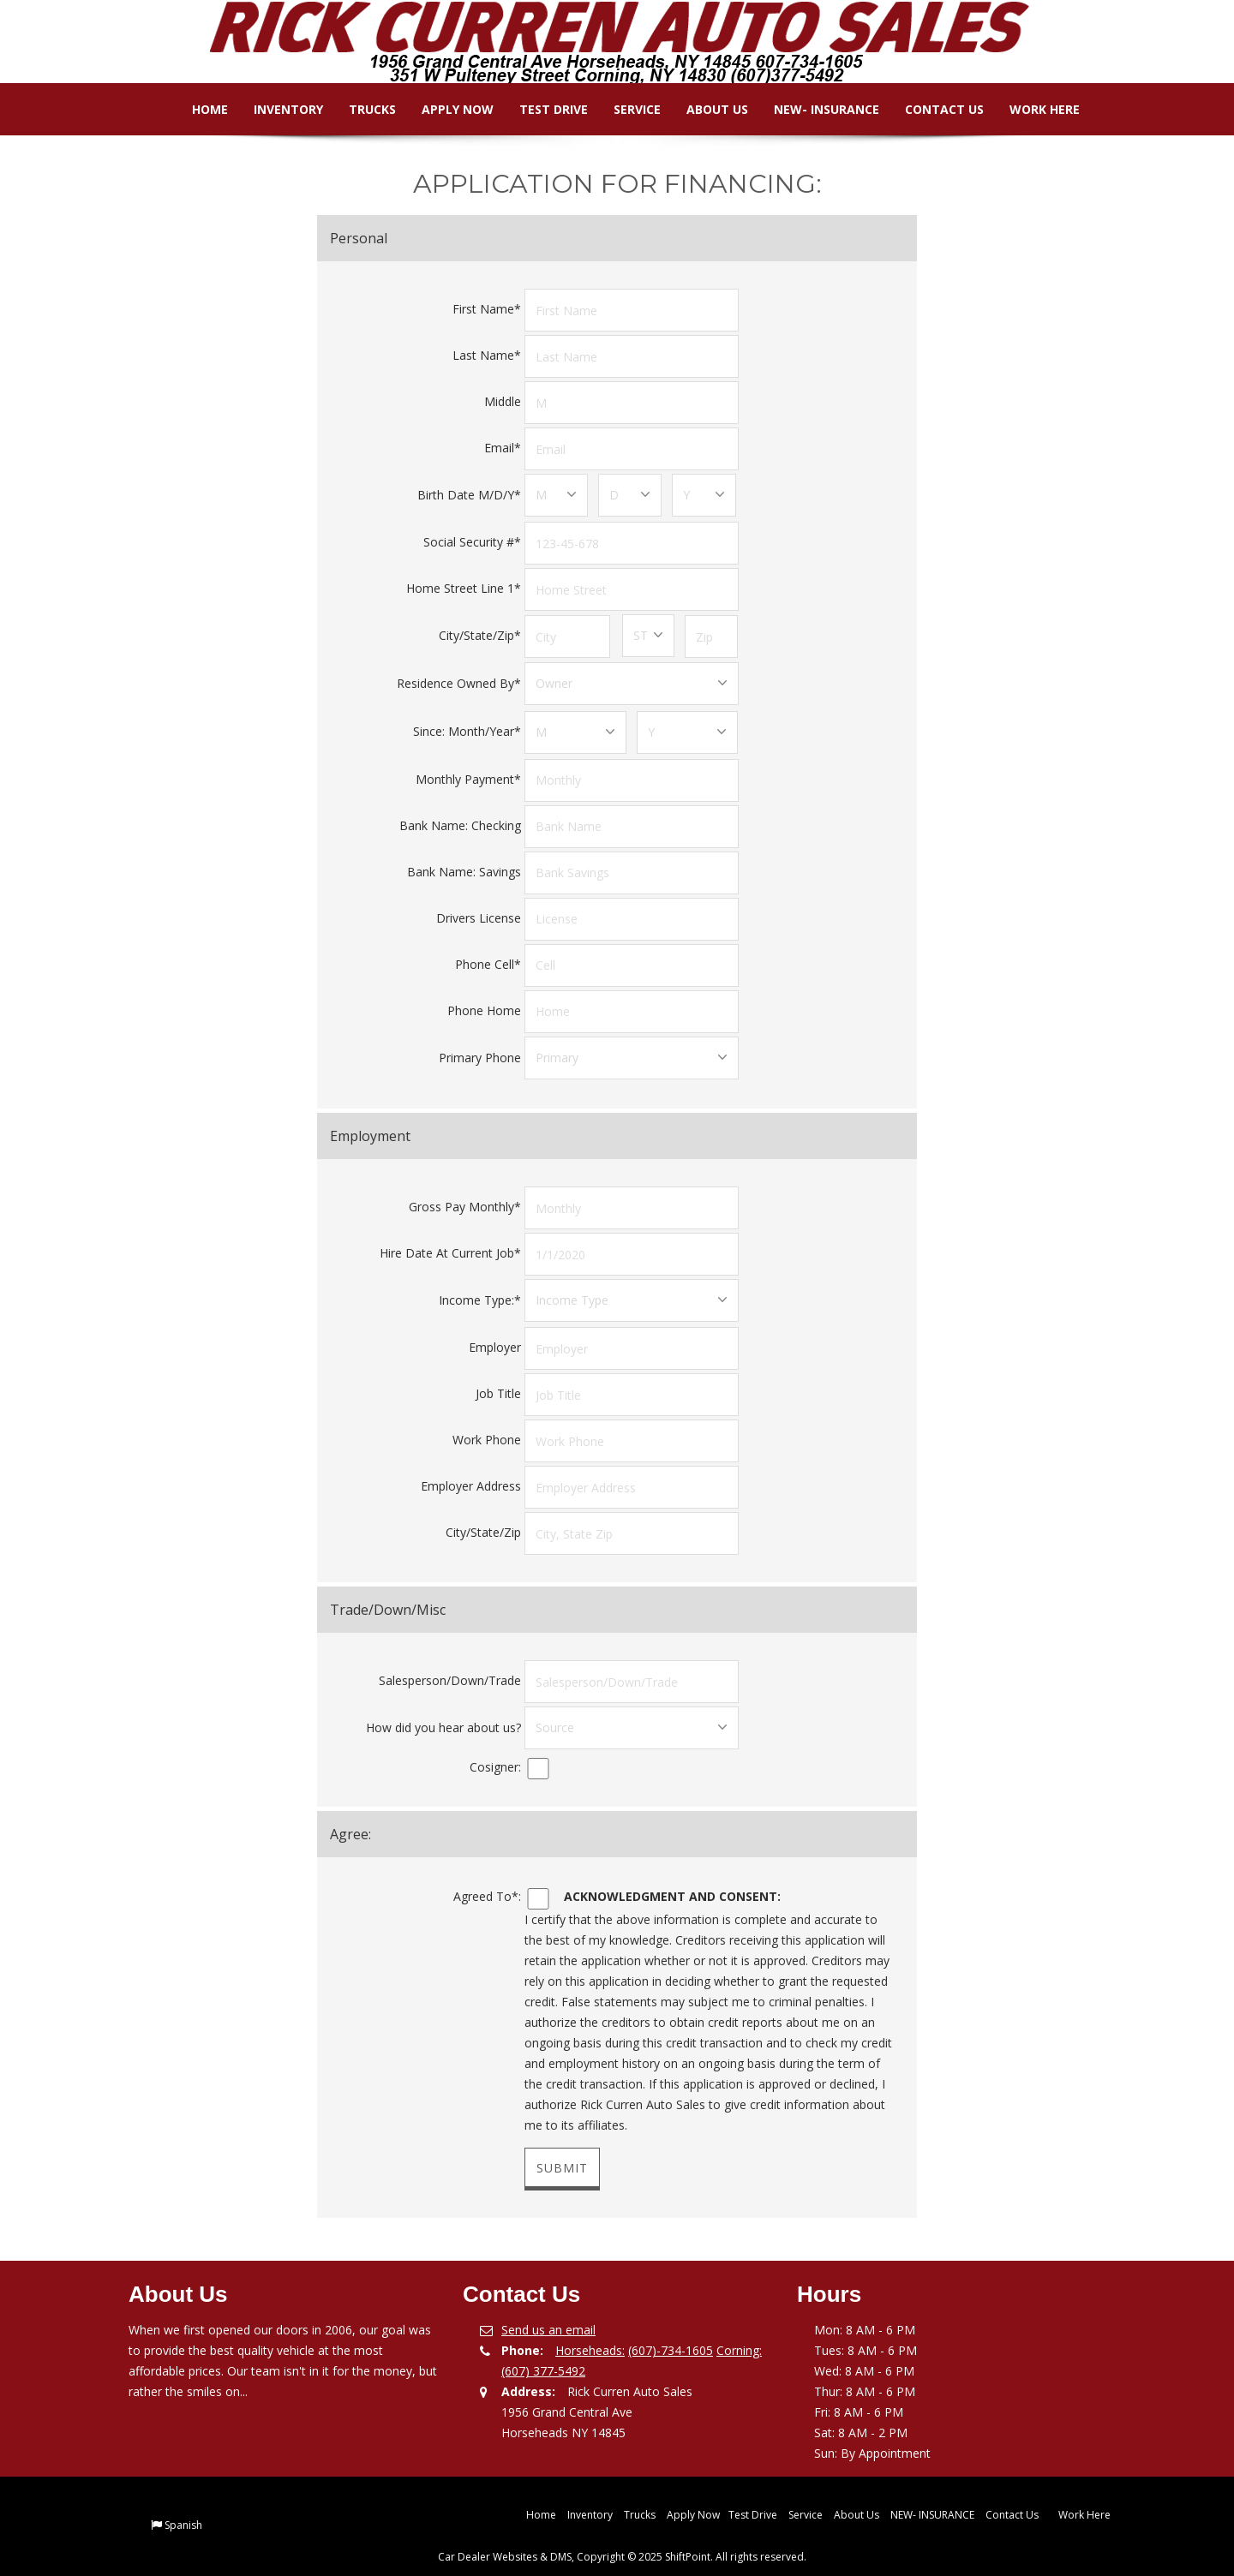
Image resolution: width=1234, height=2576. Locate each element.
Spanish (183, 2512)
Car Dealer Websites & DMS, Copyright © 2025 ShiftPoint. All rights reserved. (622, 2544)
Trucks (359, 109)
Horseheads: (590, 2337)
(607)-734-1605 (670, 2337)
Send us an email (548, 2317)
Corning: (739, 2337)
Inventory (275, 109)
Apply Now (445, 109)
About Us (704, 109)
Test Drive (540, 109)
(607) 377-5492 (543, 2358)
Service (624, 109)
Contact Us (931, 109)
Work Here (1032, 109)
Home (197, 109)
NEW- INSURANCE (813, 109)
